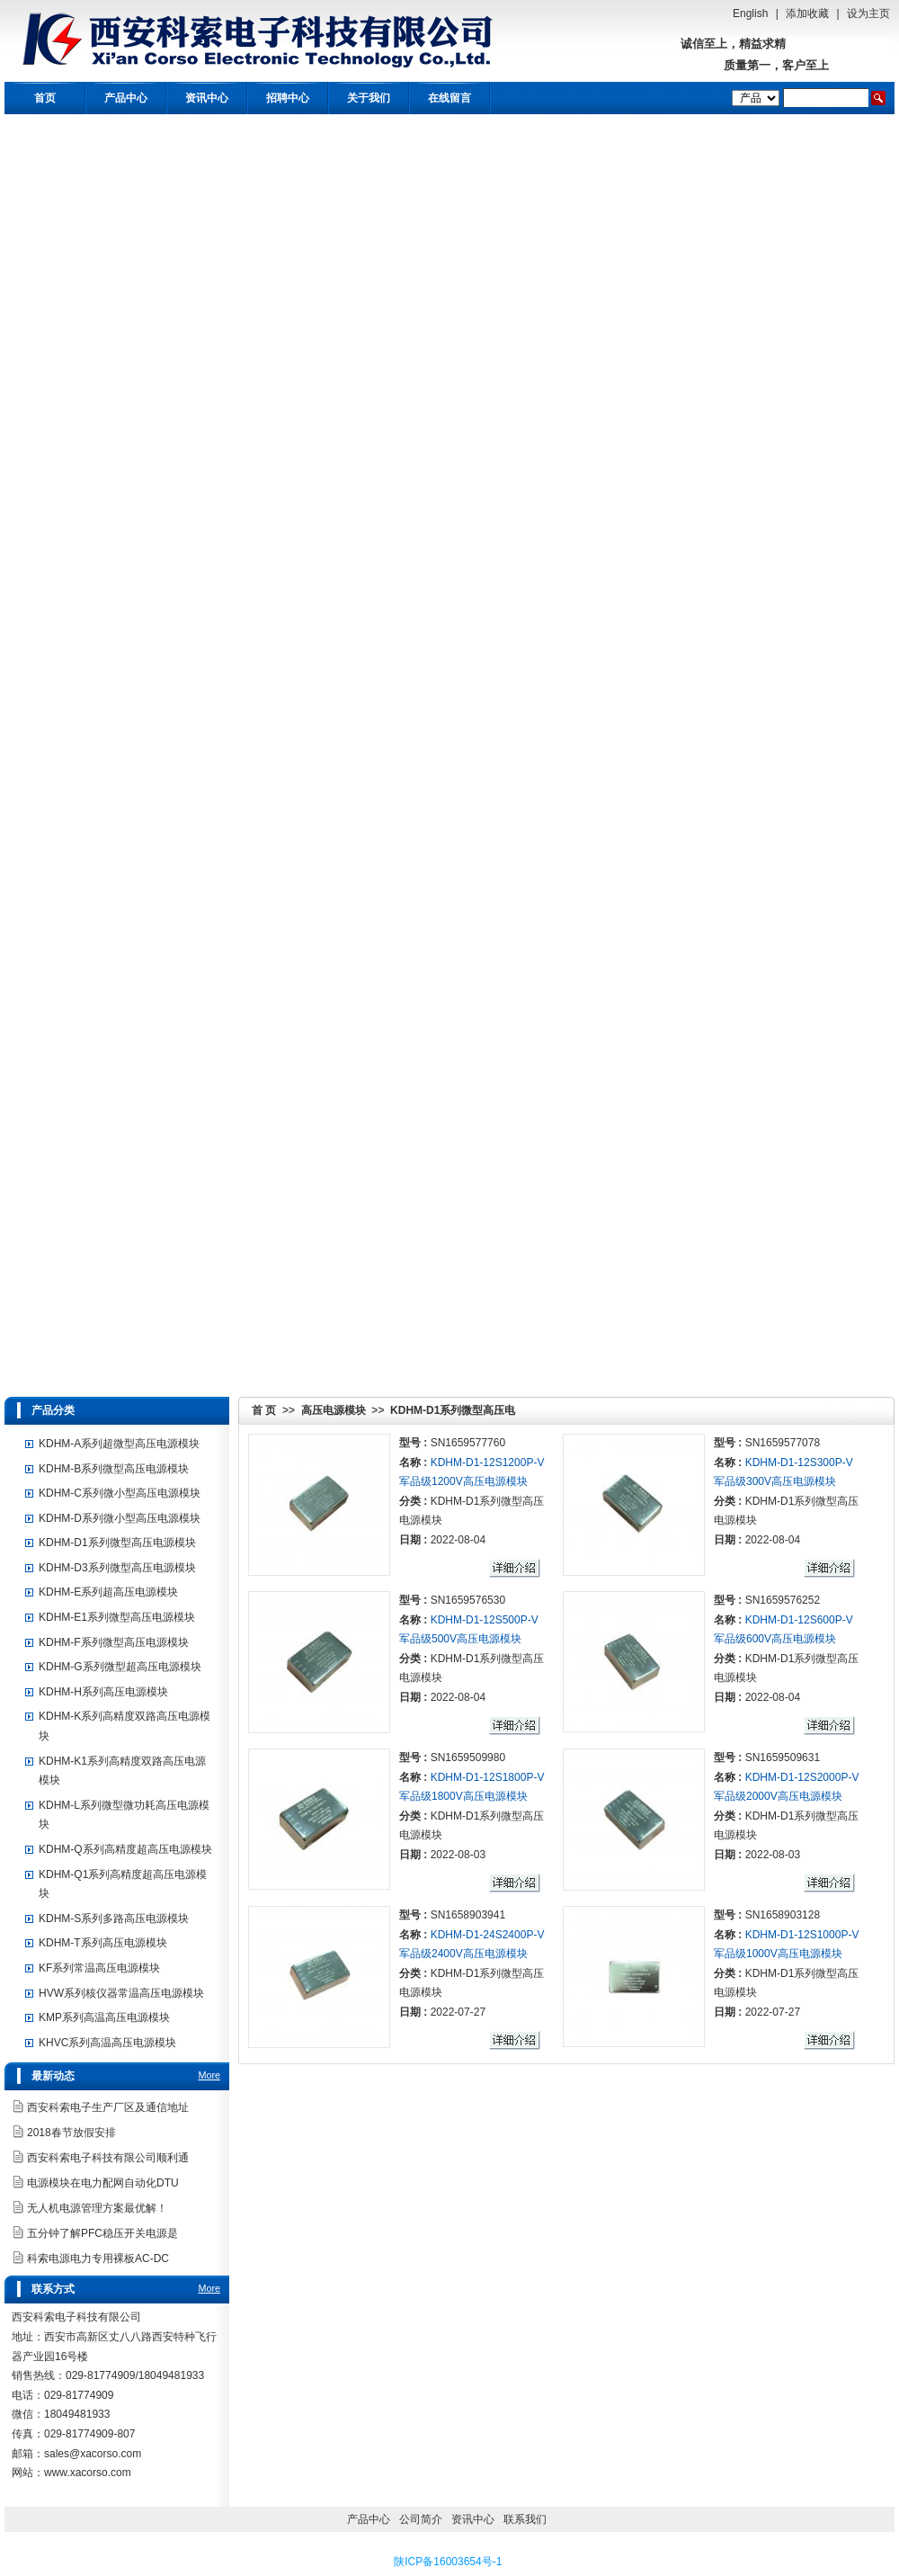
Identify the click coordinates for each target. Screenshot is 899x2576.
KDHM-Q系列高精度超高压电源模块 (125, 1849)
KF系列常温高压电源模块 (99, 1968)
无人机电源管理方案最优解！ (97, 2208)
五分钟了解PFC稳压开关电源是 (102, 2233)
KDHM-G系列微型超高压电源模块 (120, 1666)
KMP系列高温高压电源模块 (104, 2017)
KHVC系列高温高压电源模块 (107, 2042)
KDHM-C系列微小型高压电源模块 (119, 1493)
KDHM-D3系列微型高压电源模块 (117, 1567)
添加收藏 (807, 13)
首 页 (264, 1410)
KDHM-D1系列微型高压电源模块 (117, 1542)
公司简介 (420, 2519)
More (209, 2075)
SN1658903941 (468, 1915)
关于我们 (368, 98)
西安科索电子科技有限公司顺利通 (108, 2157)
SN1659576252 (782, 1600)
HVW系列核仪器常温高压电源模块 (121, 1993)
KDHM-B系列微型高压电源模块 (114, 1468)
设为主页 (868, 13)
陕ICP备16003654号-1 (448, 2561)
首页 (45, 98)
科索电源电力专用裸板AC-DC (98, 2258)
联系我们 (525, 2519)
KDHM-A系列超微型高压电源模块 (119, 1443)
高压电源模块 (333, 1410)
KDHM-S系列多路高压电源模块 (114, 1918)
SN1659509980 (468, 1757)
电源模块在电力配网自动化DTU (103, 2183)
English (750, 13)
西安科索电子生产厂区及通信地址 (108, 2107)
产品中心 (125, 98)
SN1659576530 (468, 1600)
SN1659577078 (782, 1442)
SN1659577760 (468, 1442)
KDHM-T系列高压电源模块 (103, 1942)
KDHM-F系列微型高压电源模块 (114, 1642)
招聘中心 (287, 98)
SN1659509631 (782, 1757)
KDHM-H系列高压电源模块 (103, 1692)
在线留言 (449, 98)
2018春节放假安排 (71, 2132)
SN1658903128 (782, 1915)
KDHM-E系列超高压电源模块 (108, 1592)
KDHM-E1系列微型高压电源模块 (117, 1617)
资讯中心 (206, 98)
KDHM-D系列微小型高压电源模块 (119, 1518)
